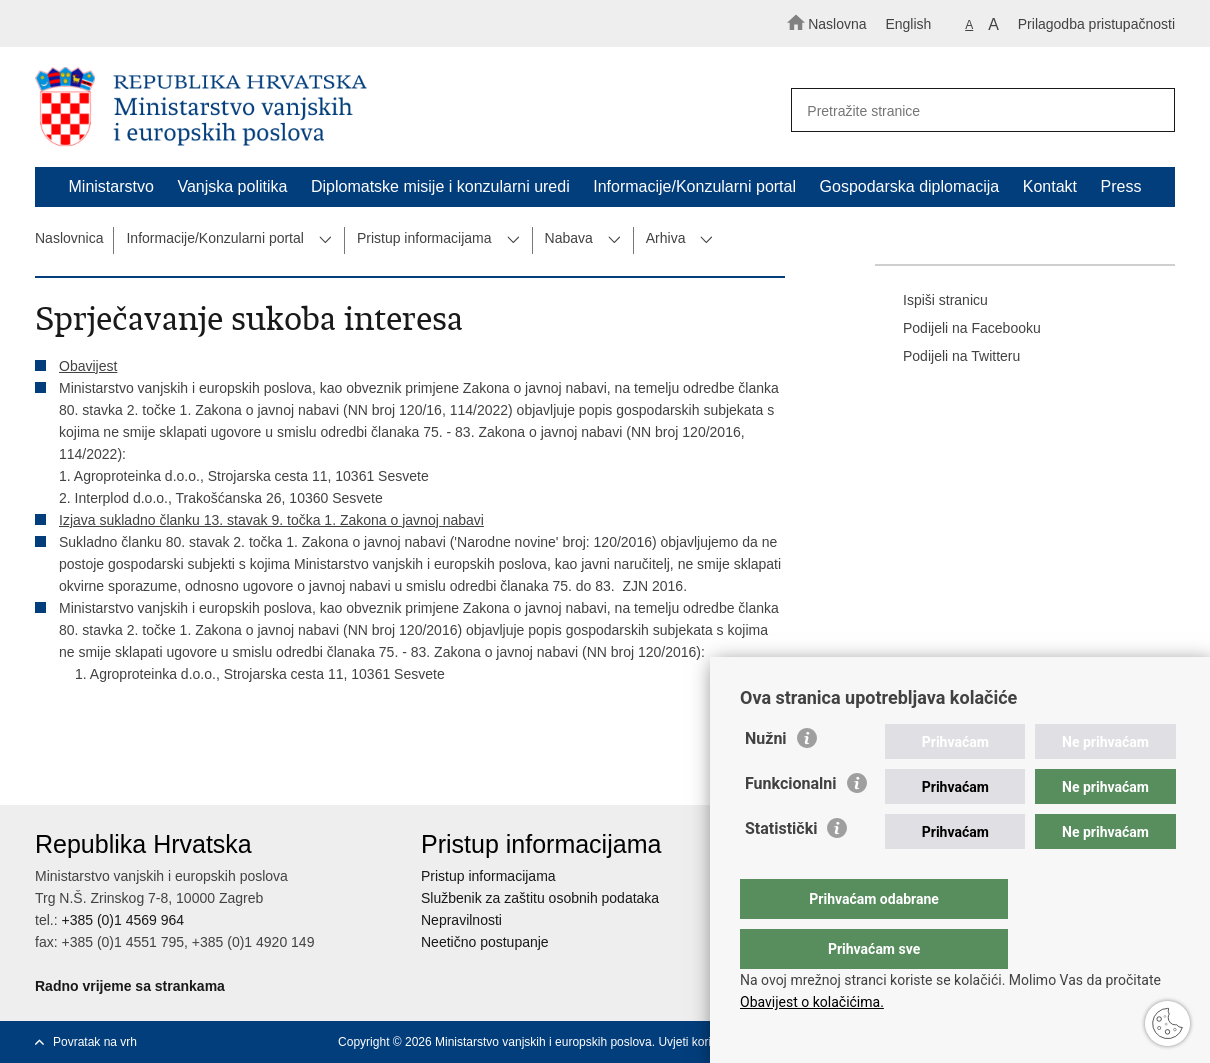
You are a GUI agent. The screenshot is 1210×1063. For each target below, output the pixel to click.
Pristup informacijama (424, 238)
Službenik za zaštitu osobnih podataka (540, 898)
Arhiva (666, 238)
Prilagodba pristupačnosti (1096, 24)
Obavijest (88, 366)
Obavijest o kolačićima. (812, 1002)
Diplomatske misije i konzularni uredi (440, 186)
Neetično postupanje (485, 942)
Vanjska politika (232, 186)
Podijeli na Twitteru (947, 357)
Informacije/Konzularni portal (694, 186)
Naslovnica (69, 238)
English (908, 24)
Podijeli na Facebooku (958, 329)
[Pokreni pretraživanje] (1151, 111)
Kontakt (1050, 186)
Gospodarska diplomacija (910, 186)
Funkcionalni (791, 823)
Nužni (766, 778)
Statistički (781, 868)
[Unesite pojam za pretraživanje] (973, 110)
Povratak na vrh (95, 1042)
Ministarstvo (111, 186)
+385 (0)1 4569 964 (122, 920)
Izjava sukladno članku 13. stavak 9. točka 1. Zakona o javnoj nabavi (271, 520)
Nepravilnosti (461, 920)
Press (1121, 186)
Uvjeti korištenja (700, 1042)
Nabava (569, 238)
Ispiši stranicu (931, 301)
